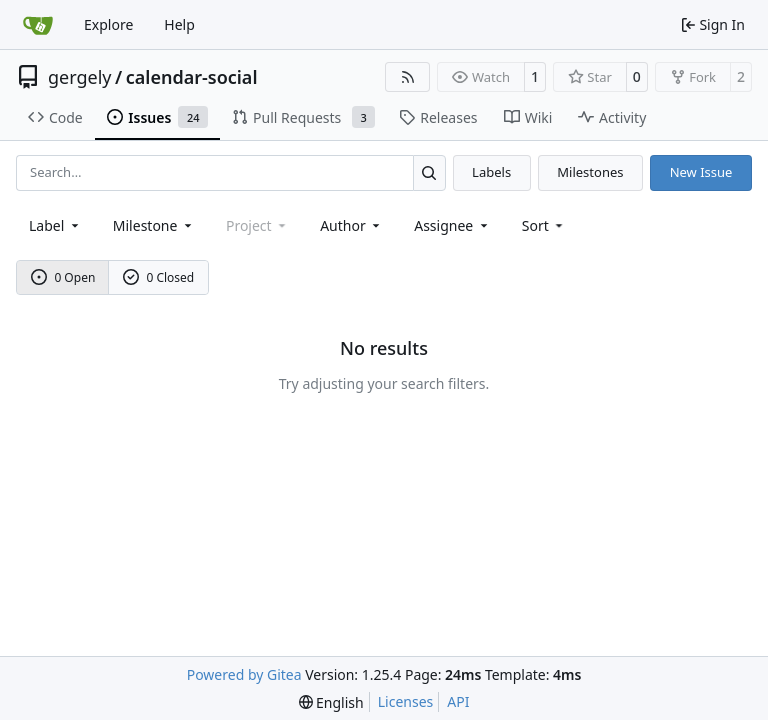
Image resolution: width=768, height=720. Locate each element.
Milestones (590, 172)
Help (179, 24)
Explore (108, 24)
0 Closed (159, 277)
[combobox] (55, 225)
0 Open (63, 277)
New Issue (701, 172)
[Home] (38, 25)
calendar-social (192, 77)
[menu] (544, 225)
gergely (80, 77)
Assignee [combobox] (452, 225)
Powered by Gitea (244, 674)
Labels (491, 172)
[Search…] (429, 172)
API (458, 701)
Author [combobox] (351, 225)
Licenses (406, 701)
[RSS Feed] (408, 77)
